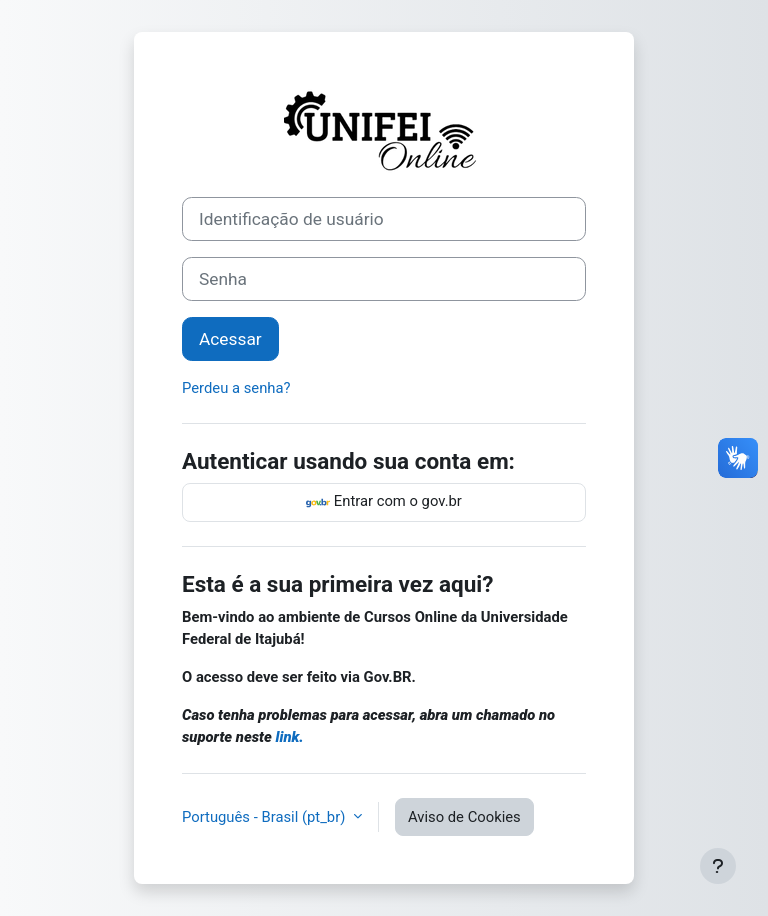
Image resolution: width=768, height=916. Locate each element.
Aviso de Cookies (464, 817)
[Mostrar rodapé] (718, 866)
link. (290, 737)
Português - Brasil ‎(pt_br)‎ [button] (265, 817)
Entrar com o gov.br (384, 503)
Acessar (230, 339)
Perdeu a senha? (236, 388)
